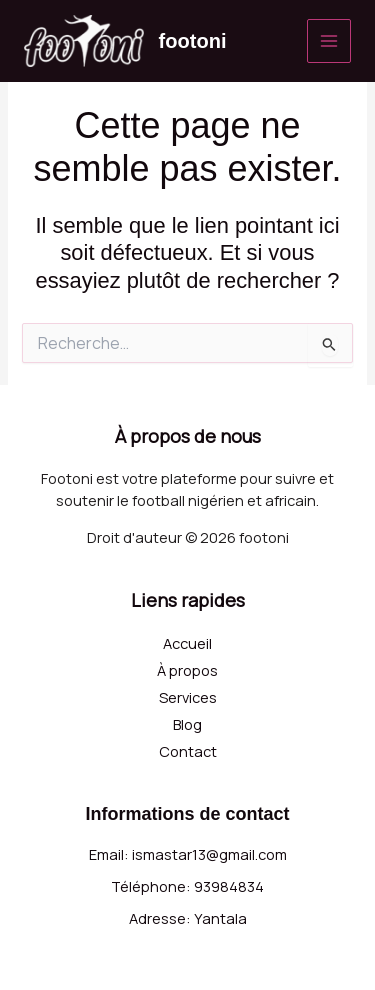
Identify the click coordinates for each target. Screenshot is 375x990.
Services (188, 697)
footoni (193, 41)
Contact (188, 751)
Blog (187, 724)
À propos (187, 670)
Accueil (187, 643)
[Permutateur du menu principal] (329, 41)
